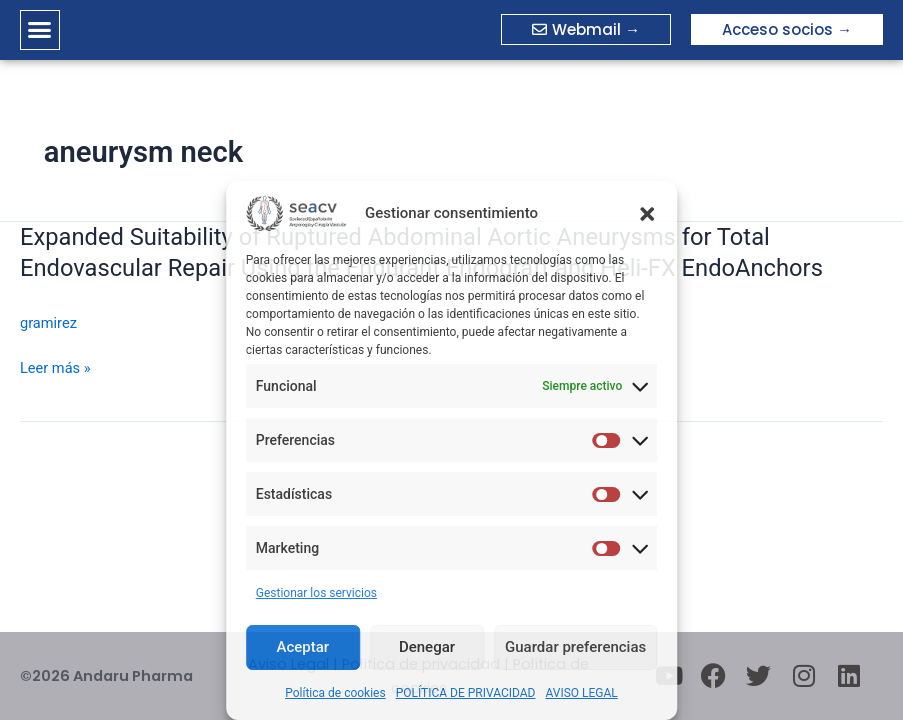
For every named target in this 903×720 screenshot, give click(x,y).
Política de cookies (335, 693)
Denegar (427, 647)
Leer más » (55, 368)
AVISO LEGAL (582, 693)
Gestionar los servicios (316, 593)
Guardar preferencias (575, 647)
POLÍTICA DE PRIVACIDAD (466, 693)
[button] (647, 214)
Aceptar (303, 647)
